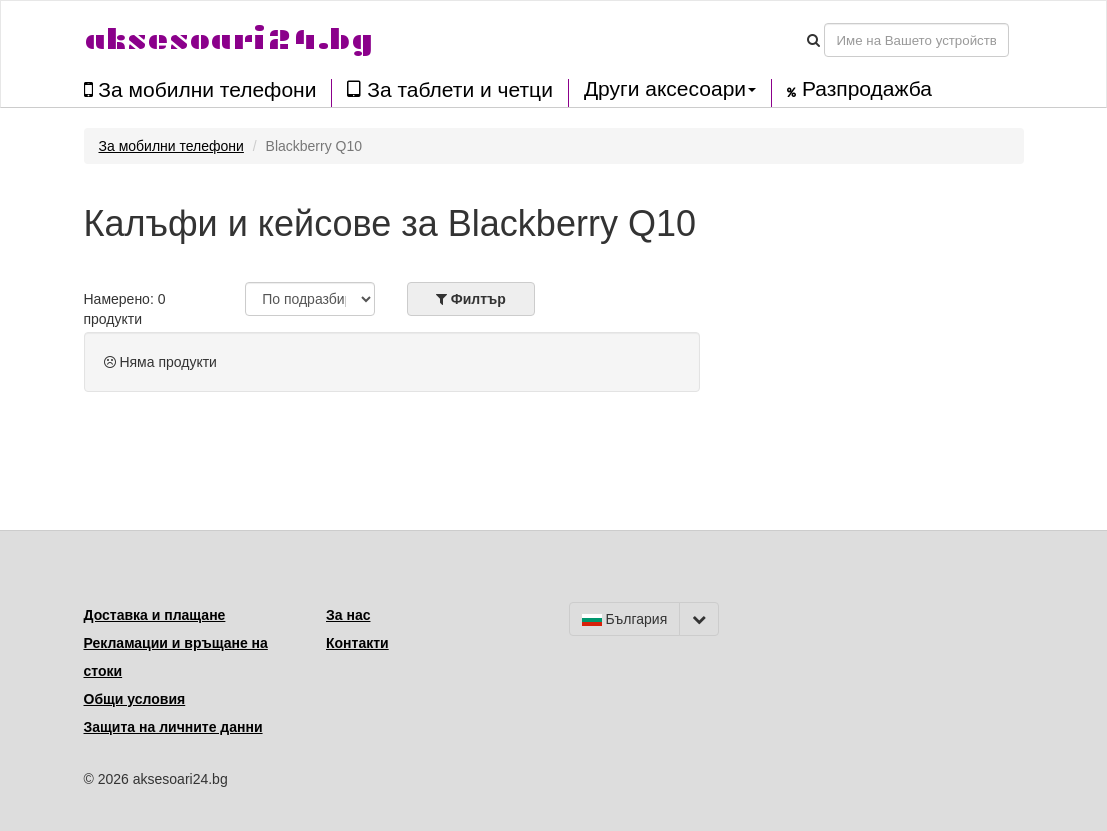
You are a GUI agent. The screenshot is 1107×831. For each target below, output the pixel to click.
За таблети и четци (449, 89)
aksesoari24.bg (228, 39)
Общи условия (135, 699)
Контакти (357, 643)
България (625, 619)
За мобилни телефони (200, 89)
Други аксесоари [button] (670, 89)
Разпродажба (859, 89)
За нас (348, 615)
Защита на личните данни (173, 727)
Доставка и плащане (155, 615)
